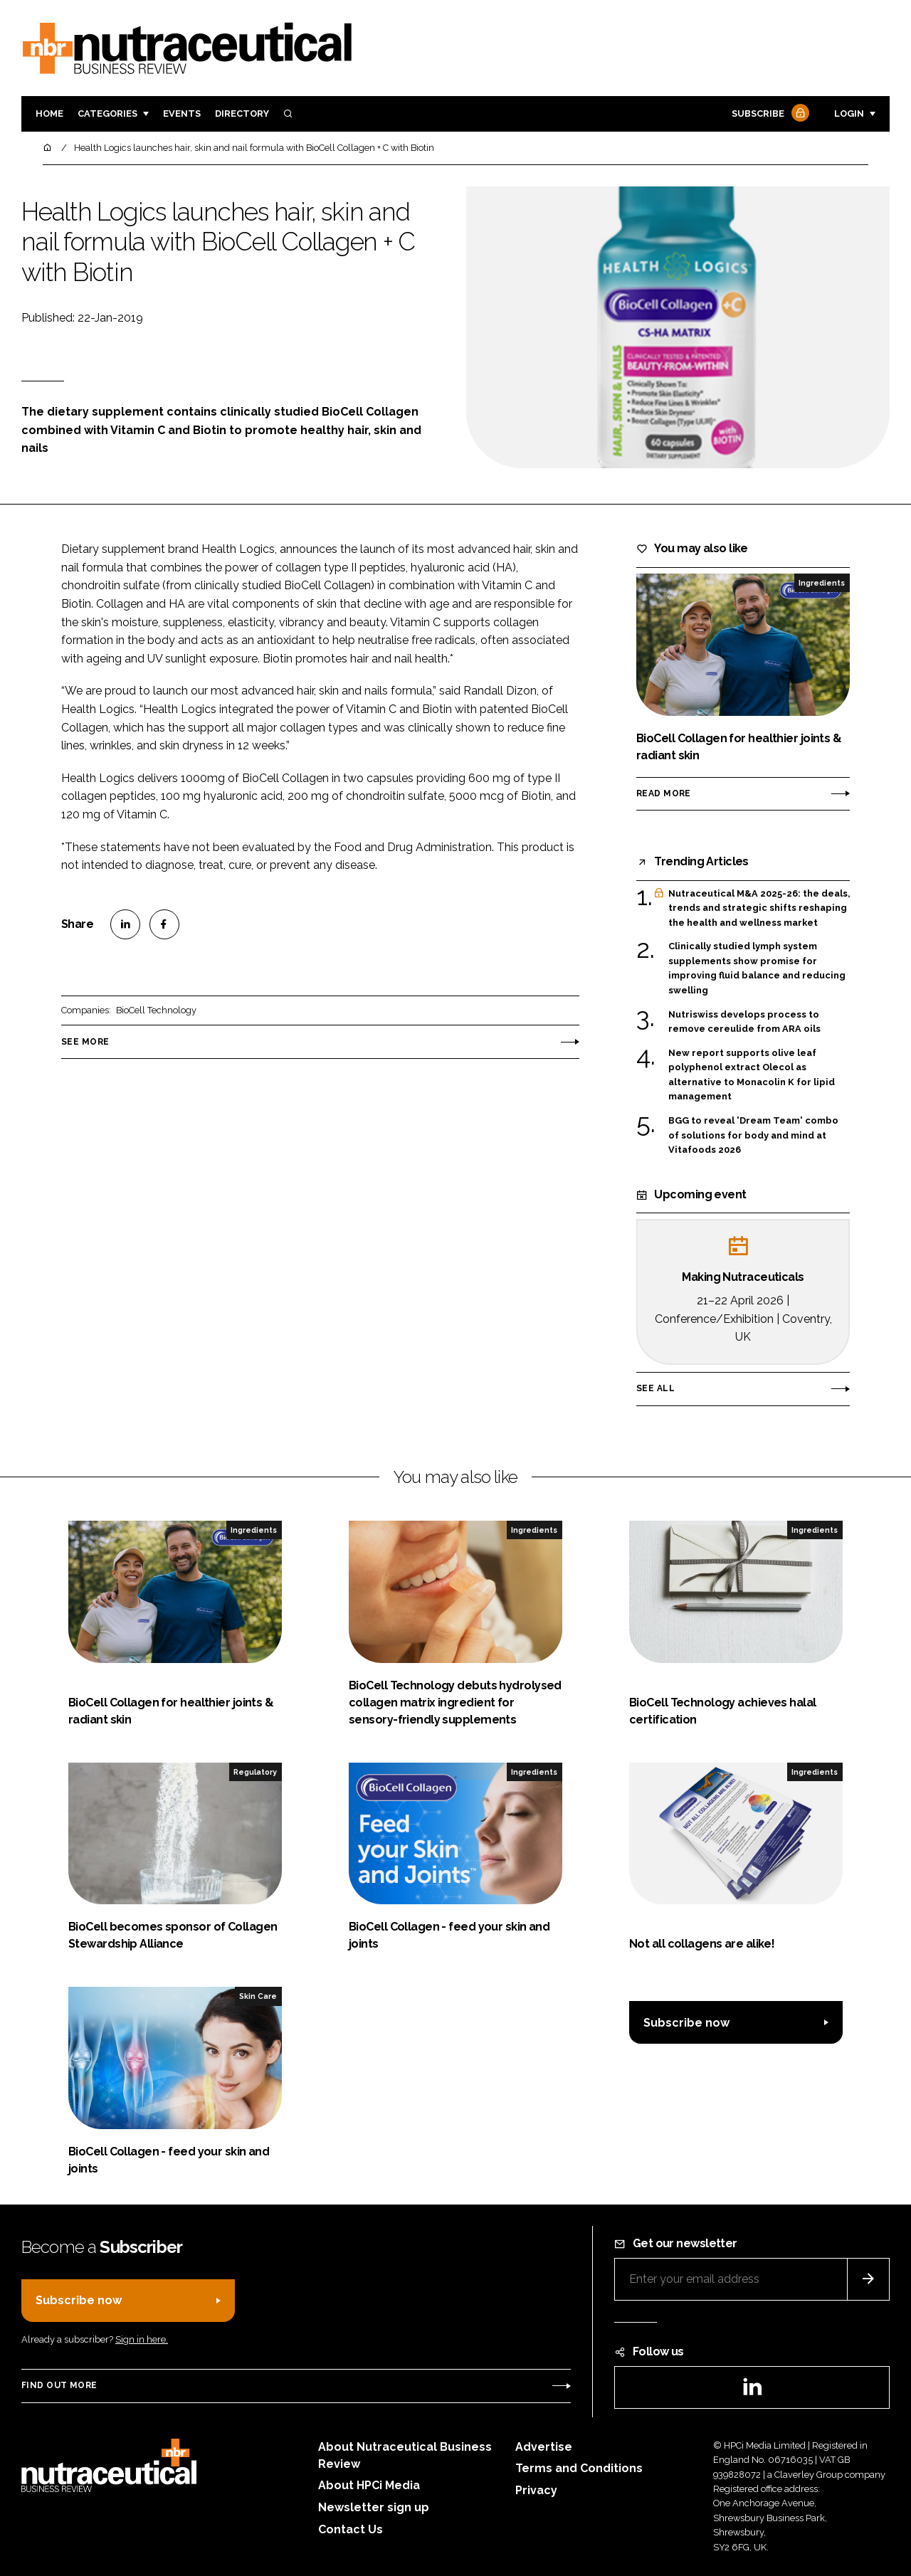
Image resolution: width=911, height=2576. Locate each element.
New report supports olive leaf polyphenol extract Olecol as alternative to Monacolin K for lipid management (751, 1075)
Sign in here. (141, 2339)
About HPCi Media (369, 2485)
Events (182, 113)
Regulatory (255, 1772)
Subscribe (769, 114)
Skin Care (258, 1996)
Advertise (543, 2447)
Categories (107, 113)
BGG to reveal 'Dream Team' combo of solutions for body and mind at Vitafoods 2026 (753, 1135)
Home (49, 113)
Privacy (536, 2490)
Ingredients (822, 583)
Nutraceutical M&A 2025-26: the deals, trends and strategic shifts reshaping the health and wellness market (759, 908)
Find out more (59, 2385)
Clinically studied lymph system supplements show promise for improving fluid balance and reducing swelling (757, 968)
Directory (242, 113)
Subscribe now (686, 2022)
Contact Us (350, 2529)
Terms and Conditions (579, 2468)
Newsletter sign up (373, 2507)
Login (849, 113)
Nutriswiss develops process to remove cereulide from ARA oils (744, 1022)
